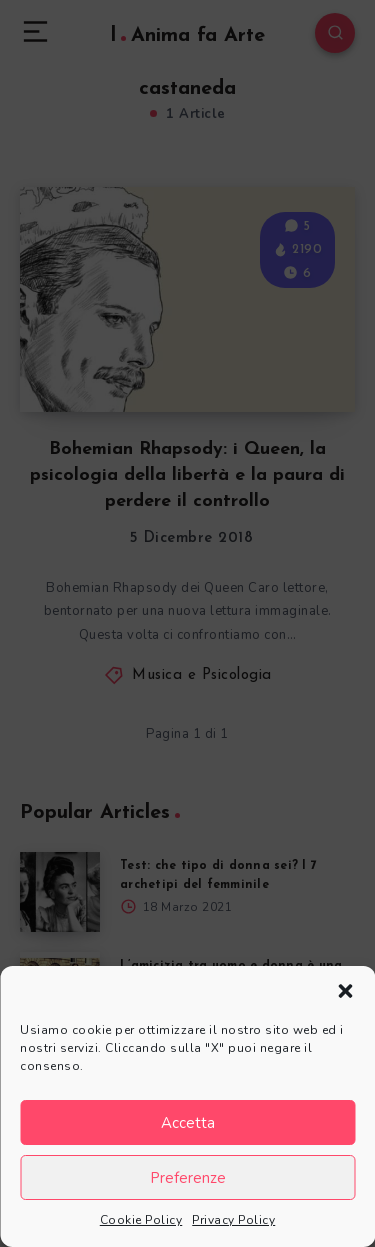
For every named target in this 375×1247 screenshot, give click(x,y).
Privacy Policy (233, 1220)
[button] (345, 991)
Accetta (188, 1123)
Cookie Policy (141, 1220)
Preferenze (188, 1178)
